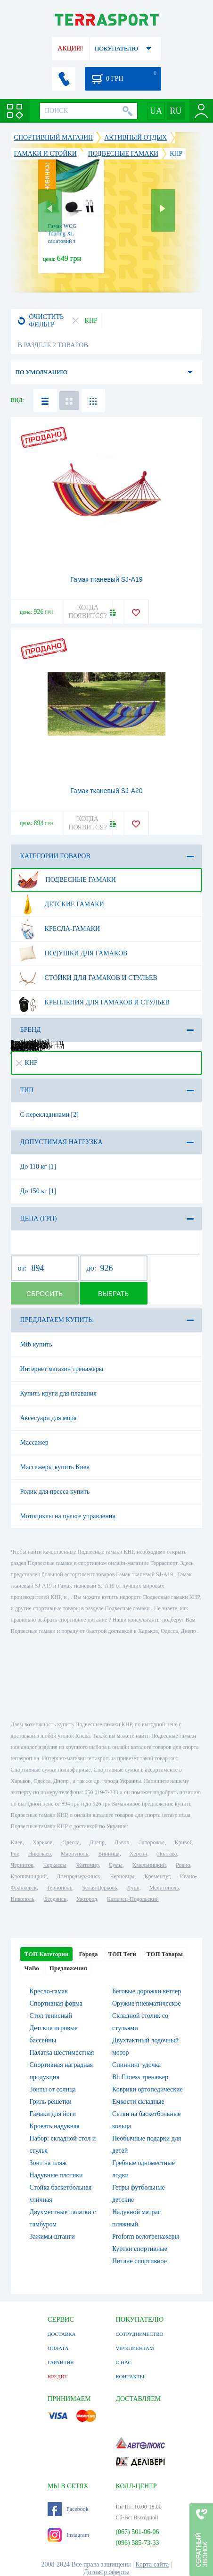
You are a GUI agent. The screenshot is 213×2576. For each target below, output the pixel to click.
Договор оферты (106, 2572)
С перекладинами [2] (49, 1114)
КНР (27, 1062)
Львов (122, 1842)
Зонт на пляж (48, 2162)
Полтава (167, 1853)
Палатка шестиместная (62, 2052)
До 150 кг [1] (38, 1191)
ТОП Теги (122, 1953)
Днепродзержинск (78, 1876)
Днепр (97, 1842)
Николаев (39, 1853)
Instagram (68, 2535)
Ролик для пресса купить (55, 1491)
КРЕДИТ (57, 2376)
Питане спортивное (139, 2261)
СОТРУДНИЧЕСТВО (139, 2334)
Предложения (68, 1968)
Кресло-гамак (49, 1991)
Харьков (42, 1842)
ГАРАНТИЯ (61, 2362)
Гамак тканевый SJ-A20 (106, 791)
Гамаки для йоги (53, 2113)
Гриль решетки (51, 2101)
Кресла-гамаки (58, 929)
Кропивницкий (29, 1876)
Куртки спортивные (139, 2248)
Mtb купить (36, 1344)
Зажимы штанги (52, 2236)
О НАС (123, 2362)
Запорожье (151, 1842)
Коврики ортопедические (147, 2089)
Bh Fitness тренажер (140, 2077)
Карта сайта (152, 2564)
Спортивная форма (56, 2003)
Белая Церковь (99, 1887)
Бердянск (55, 1899)
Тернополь (59, 1887)
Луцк (133, 1887)
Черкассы (54, 1865)
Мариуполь (74, 1853)
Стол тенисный (51, 2015)
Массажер (34, 1442)
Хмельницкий (149, 1865)
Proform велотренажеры (145, 2236)
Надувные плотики (56, 2175)
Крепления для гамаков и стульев (93, 1002)
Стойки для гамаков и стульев (87, 978)
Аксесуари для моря (48, 1418)
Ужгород (86, 1899)
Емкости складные (138, 2101)
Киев (17, 1842)
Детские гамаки (60, 904)
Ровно (183, 1865)
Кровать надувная (55, 2126)
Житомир (87, 1865)
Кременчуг (157, 1876)
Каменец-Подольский (133, 1899)
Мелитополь (164, 1887)
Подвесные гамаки (66, 880)
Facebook (68, 2509)
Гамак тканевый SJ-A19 (106, 579)
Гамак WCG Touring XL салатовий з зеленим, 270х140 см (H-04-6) (69, 241)
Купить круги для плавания (58, 1393)
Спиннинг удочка (136, 2064)
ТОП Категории (47, 1953)
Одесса (70, 1842)
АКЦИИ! (70, 48)
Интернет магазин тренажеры (62, 1368)
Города (88, 1953)
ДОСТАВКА (62, 2334)
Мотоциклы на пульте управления (67, 1516)
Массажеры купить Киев (55, 1467)
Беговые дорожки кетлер (146, 1991)
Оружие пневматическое (146, 2003)
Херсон (138, 1853)
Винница (108, 1853)
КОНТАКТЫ (129, 2376)
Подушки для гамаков (72, 953)
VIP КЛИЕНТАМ (134, 2348)
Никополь (22, 1899)
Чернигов (22, 1865)
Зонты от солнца (53, 2089)
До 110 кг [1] (38, 1166)
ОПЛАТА (58, 2348)
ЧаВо (32, 1968)
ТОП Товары (165, 1953)
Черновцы (122, 1876)
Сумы (116, 1865)
